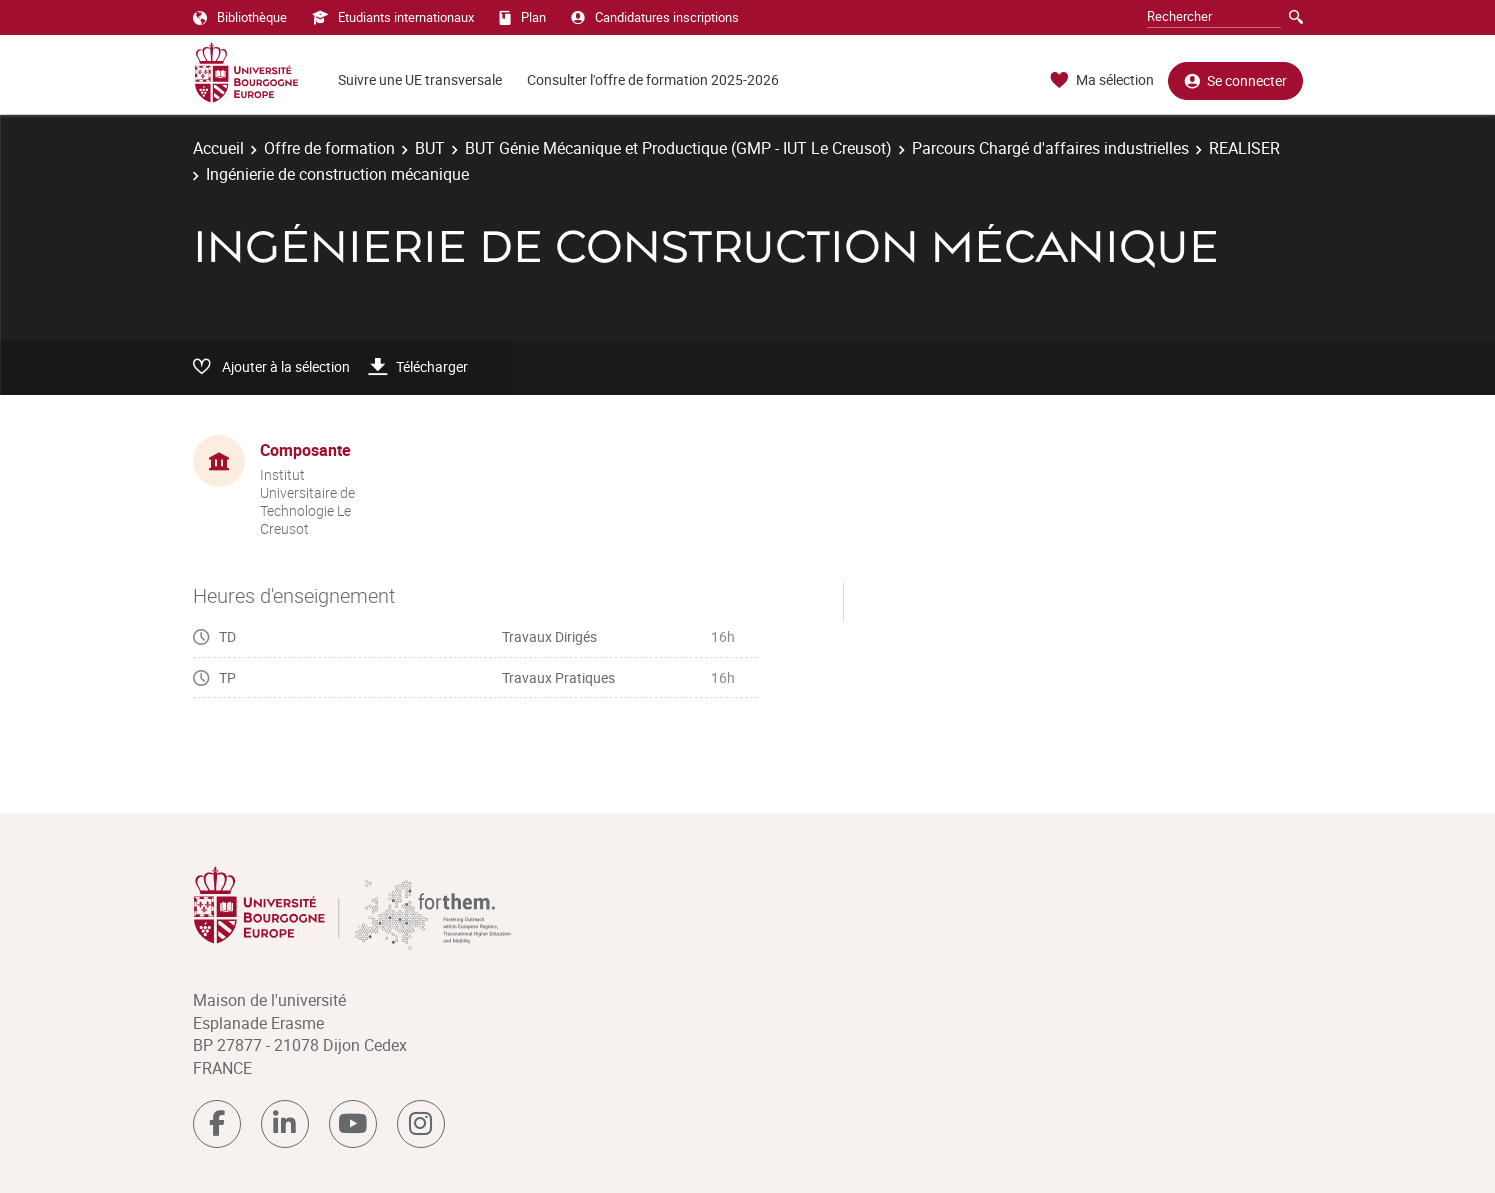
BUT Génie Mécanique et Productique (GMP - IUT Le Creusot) (678, 148)
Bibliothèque (240, 17)
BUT (430, 148)
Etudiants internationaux (393, 17)
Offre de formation (329, 148)
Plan (522, 17)
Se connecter (1235, 80)
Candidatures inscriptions (655, 17)
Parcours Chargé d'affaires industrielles (1050, 148)
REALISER (1244, 148)
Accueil (218, 148)
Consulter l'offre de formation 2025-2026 (653, 79)
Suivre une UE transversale (420, 79)
